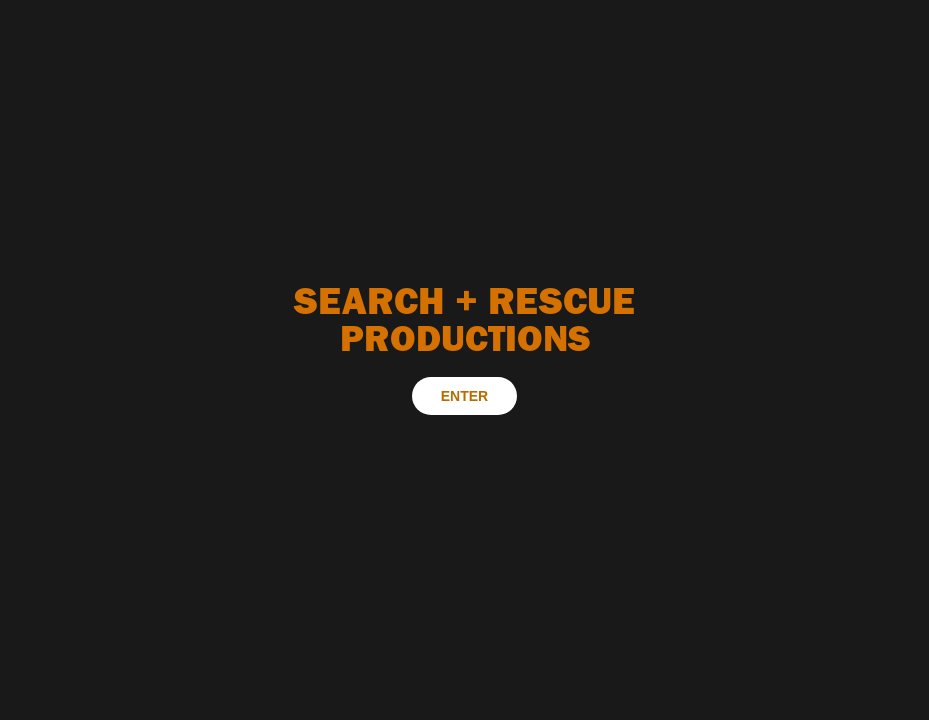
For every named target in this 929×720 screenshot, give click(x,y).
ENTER (464, 396)
